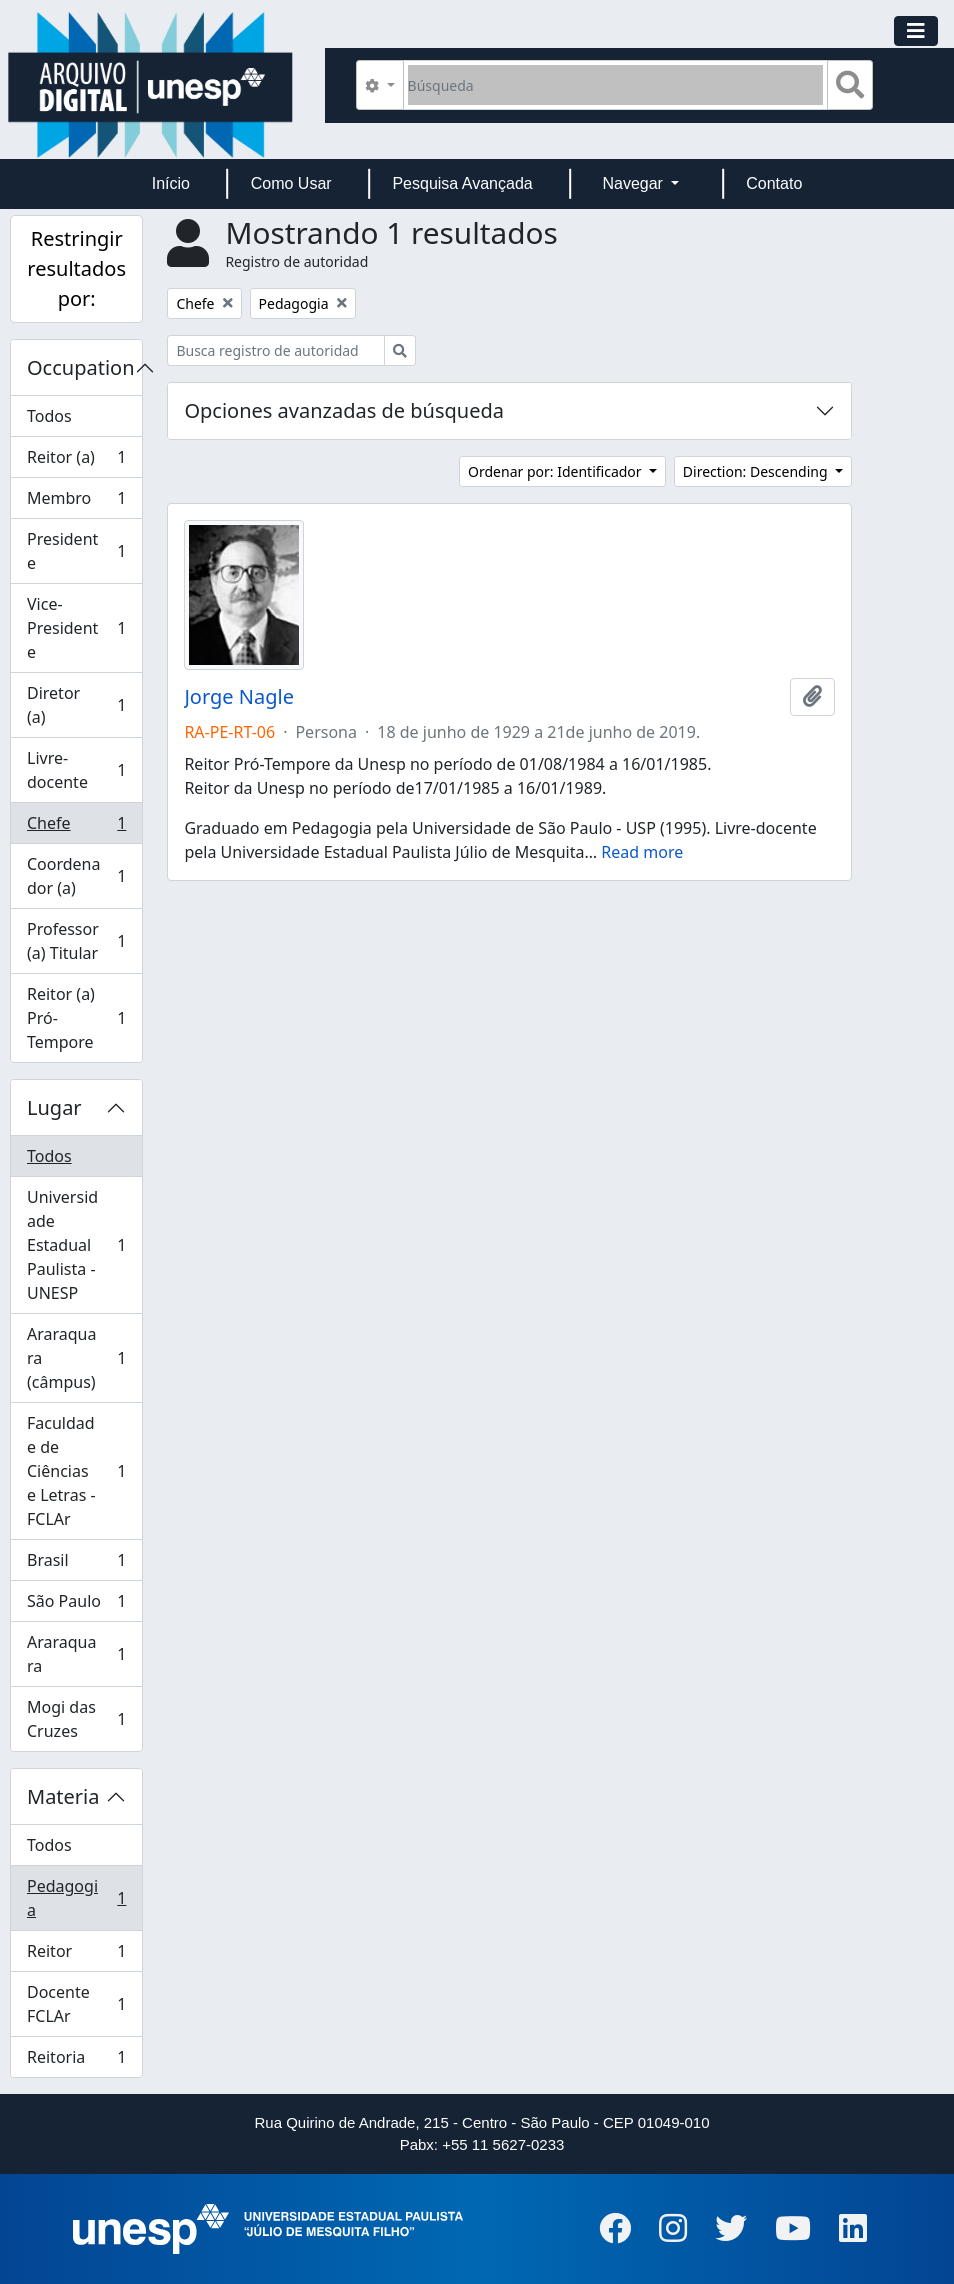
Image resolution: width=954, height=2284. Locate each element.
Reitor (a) (76, 461)
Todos (49, 416)
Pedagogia (76, 1898)
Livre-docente (76, 770)
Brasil (76, 1564)
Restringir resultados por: (76, 268)
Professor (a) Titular (76, 941)
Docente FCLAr (76, 2004)
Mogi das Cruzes (76, 1719)
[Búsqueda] (615, 85)
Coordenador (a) (76, 876)
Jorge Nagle (239, 697)
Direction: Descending (757, 471)
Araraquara (76, 1654)
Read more (642, 852)
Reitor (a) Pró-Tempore (76, 1018)
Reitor (76, 1955)
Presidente (76, 551)
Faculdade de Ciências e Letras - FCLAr (76, 1471)
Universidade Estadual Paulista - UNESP (76, 1245)
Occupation (81, 367)
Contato (774, 183)
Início (171, 183)
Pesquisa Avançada (462, 183)
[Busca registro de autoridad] (276, 350)
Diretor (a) (76, 705)
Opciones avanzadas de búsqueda (344, 410)
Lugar (54, 1107)
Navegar (634, 183)
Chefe (76, 827)
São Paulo (76, 1605)
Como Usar (291, 183)
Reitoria (76, 2061)
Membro (76, 502)
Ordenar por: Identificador (556, 471)
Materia (63, 1796)
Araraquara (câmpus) (76, 1358)
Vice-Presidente (76, 628)
